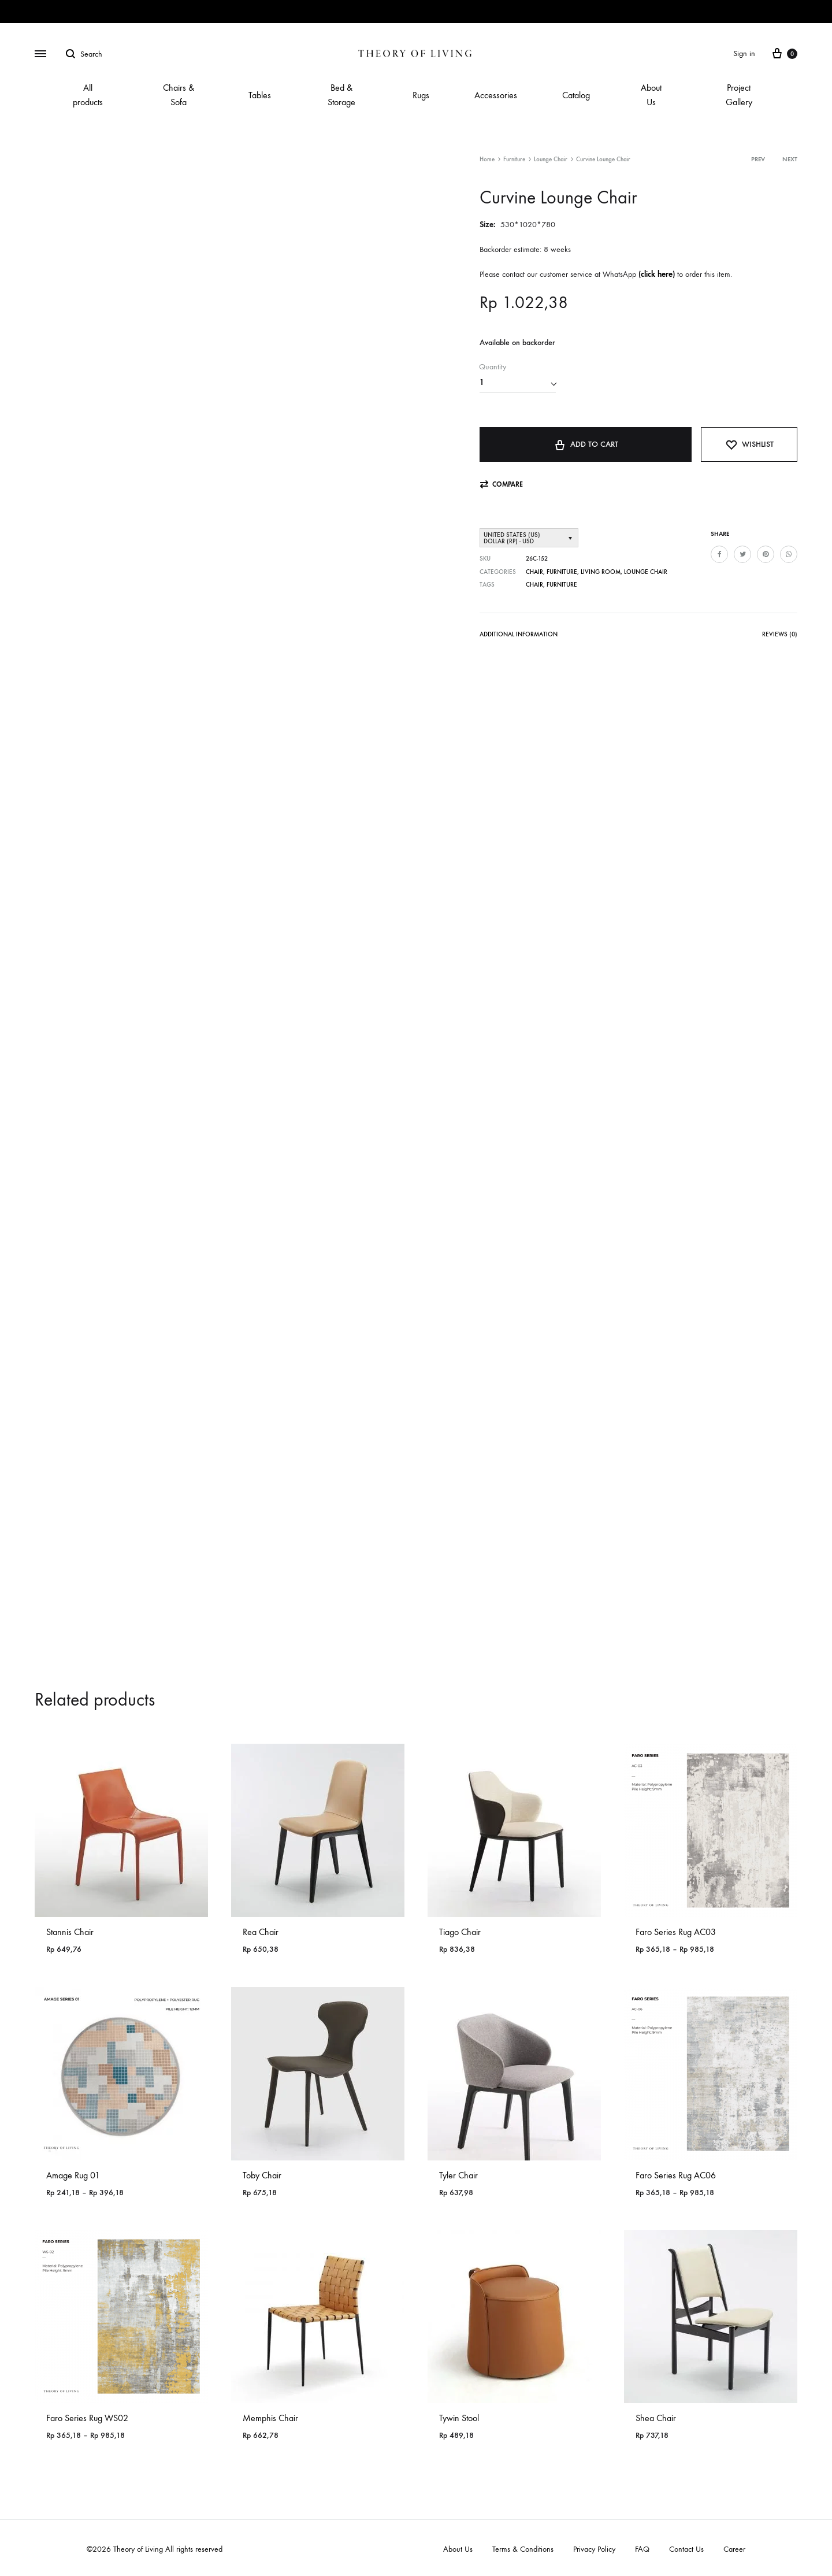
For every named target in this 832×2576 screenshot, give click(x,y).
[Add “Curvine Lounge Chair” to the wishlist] (749, 444)
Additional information (519, 634)
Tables (259, 95)
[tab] (519, 636)
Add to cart (585, 443)
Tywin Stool (459, 2417)
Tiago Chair (460, 1931)
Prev (758, 159)
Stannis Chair (70, 1931)
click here (657, 274)
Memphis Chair (270, 2417)
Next (789, 159)
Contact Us (686, 2549)
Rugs (421, 95)
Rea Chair (260, 1931)
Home (487, 159)
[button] (501, 484)
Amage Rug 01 (73, 2175)
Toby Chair (262, 2175)
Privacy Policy (594, 2549)
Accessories (495, 95)
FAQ (642, 2549)
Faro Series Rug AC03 (676, 1931)
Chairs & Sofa (178, 95)
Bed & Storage (341, 95)
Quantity (492, 367)
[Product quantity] (518, 382)
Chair (534, 572)
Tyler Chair (458, 2175)
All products (88, 95)
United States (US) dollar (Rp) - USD (512, 538)
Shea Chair (656, 2417)
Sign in (744, 53)
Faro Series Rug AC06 (676, 2175)
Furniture (514, 159)
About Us (651, 95)
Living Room (601, 572)
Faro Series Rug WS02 (87, 2417)
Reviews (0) (779, 634)
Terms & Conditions (523, 2549)
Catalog (576, 95)
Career (734, 2549)
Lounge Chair (550, 159)
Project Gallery (739, 95)
